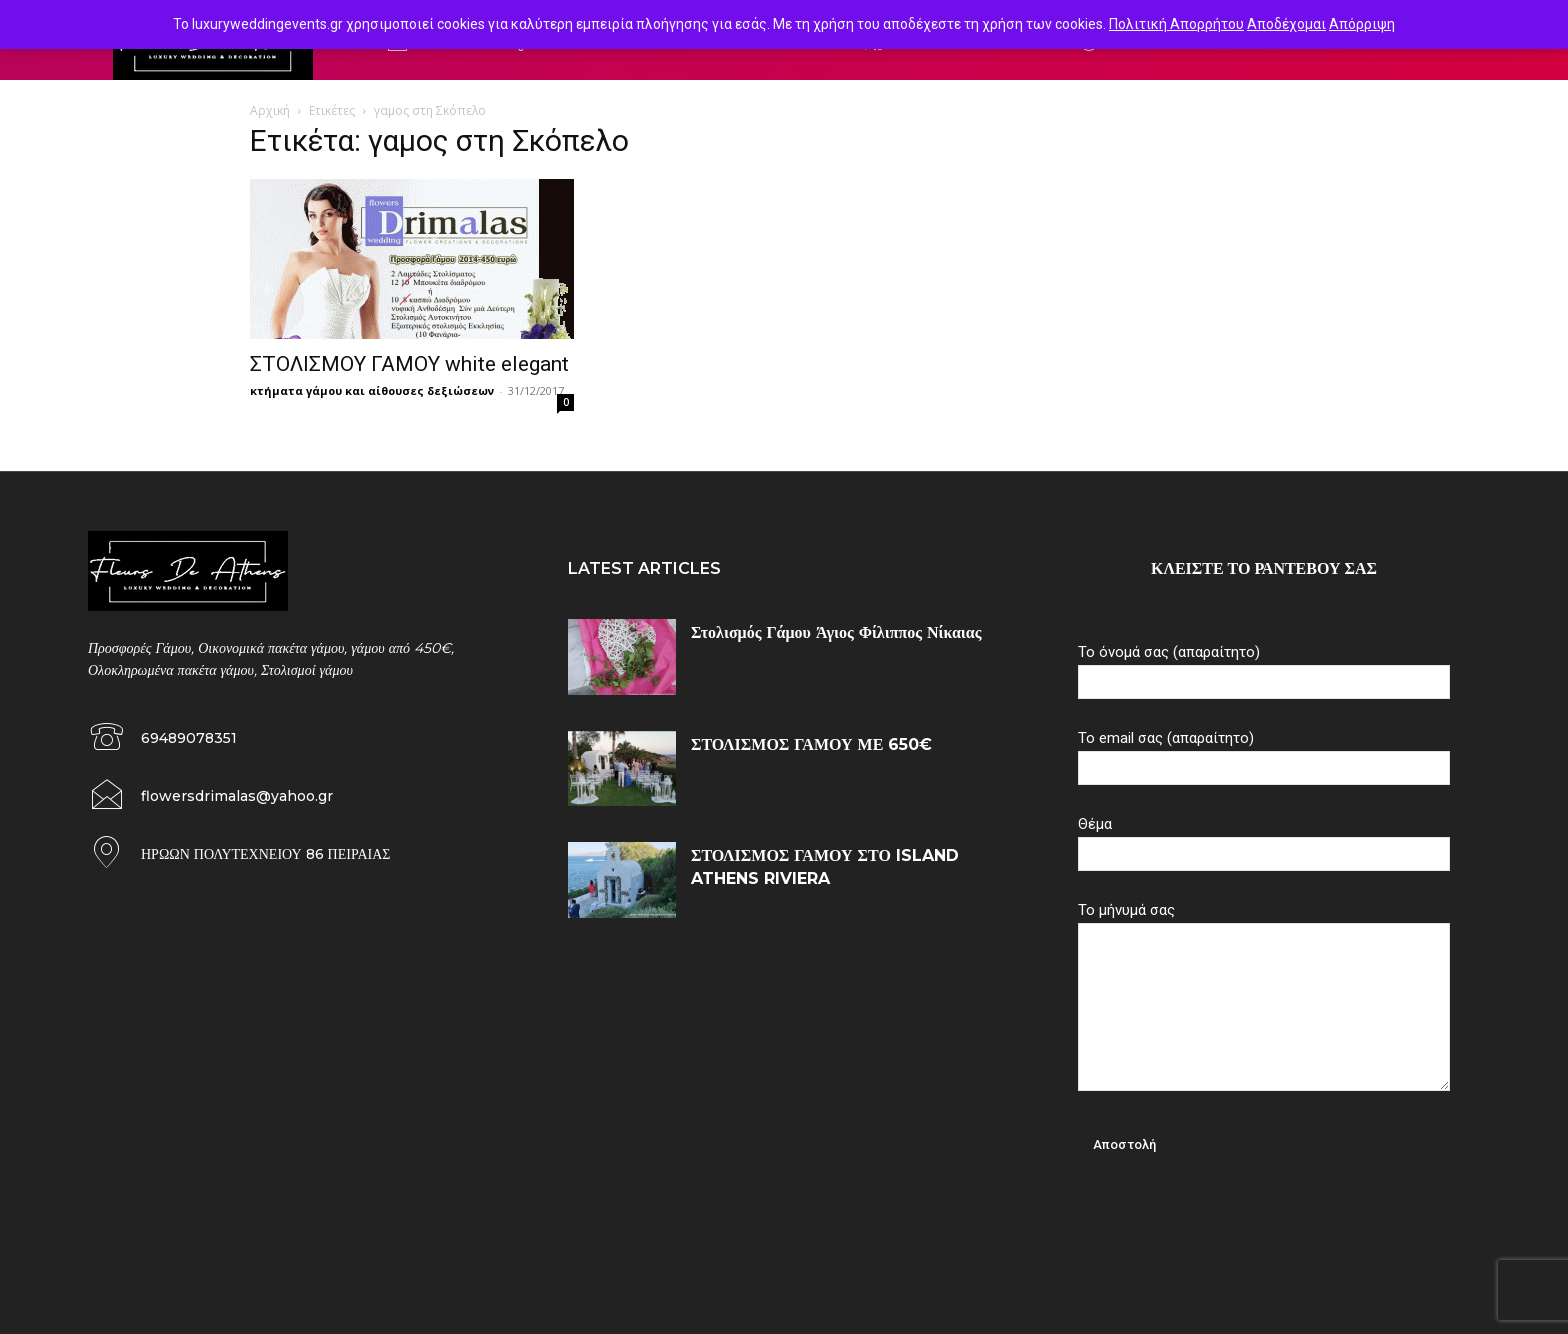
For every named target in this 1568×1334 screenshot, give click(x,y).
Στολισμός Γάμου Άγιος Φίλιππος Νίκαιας (836, 632)
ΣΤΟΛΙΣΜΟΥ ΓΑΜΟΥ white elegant (409, 364)
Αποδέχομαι (1286, 24)
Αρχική (270, 110)
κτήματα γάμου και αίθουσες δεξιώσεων (372, 390)
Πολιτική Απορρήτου (1176, 24)
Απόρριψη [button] (1362, 24)
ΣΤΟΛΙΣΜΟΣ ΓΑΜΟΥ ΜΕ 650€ (811, 744)
